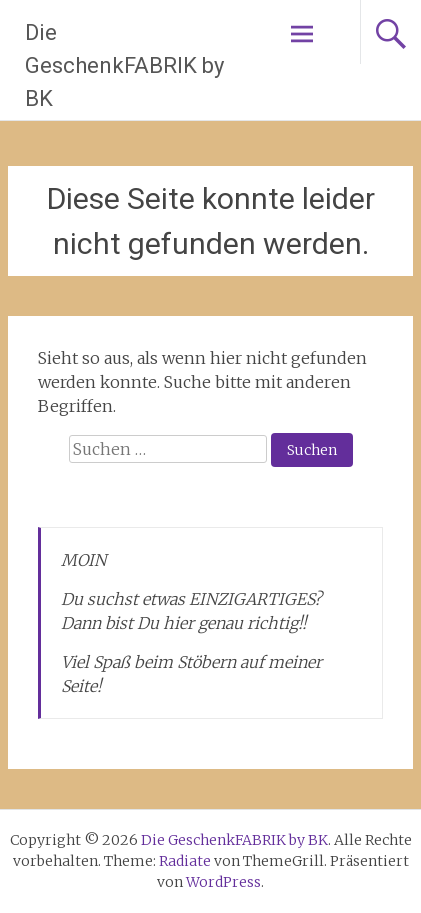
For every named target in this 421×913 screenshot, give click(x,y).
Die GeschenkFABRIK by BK (124, 65)
